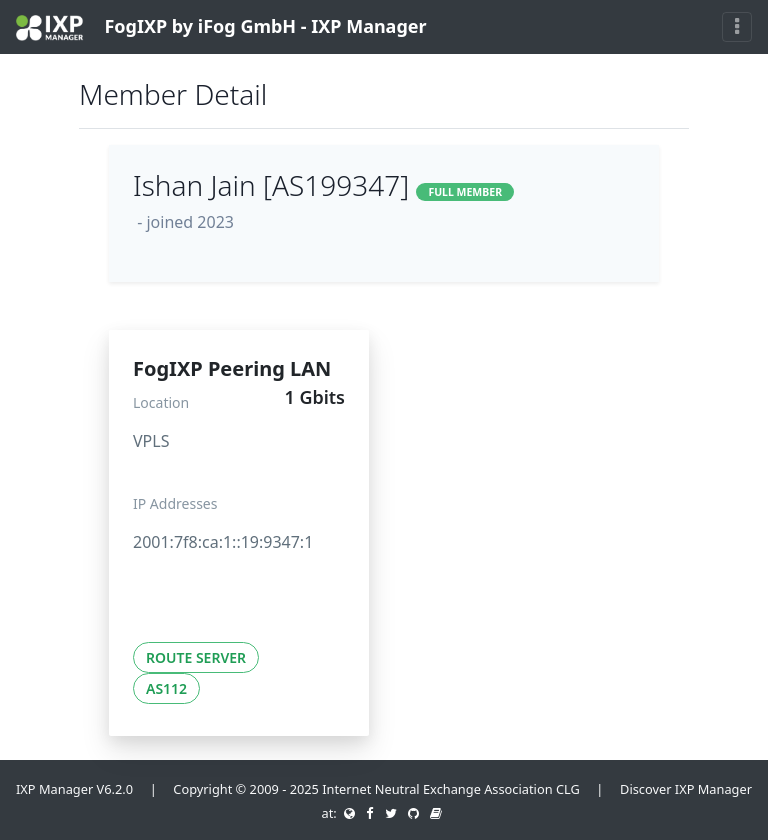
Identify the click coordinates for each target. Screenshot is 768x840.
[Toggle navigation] (737, 27)
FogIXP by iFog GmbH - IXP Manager (221, 27)
